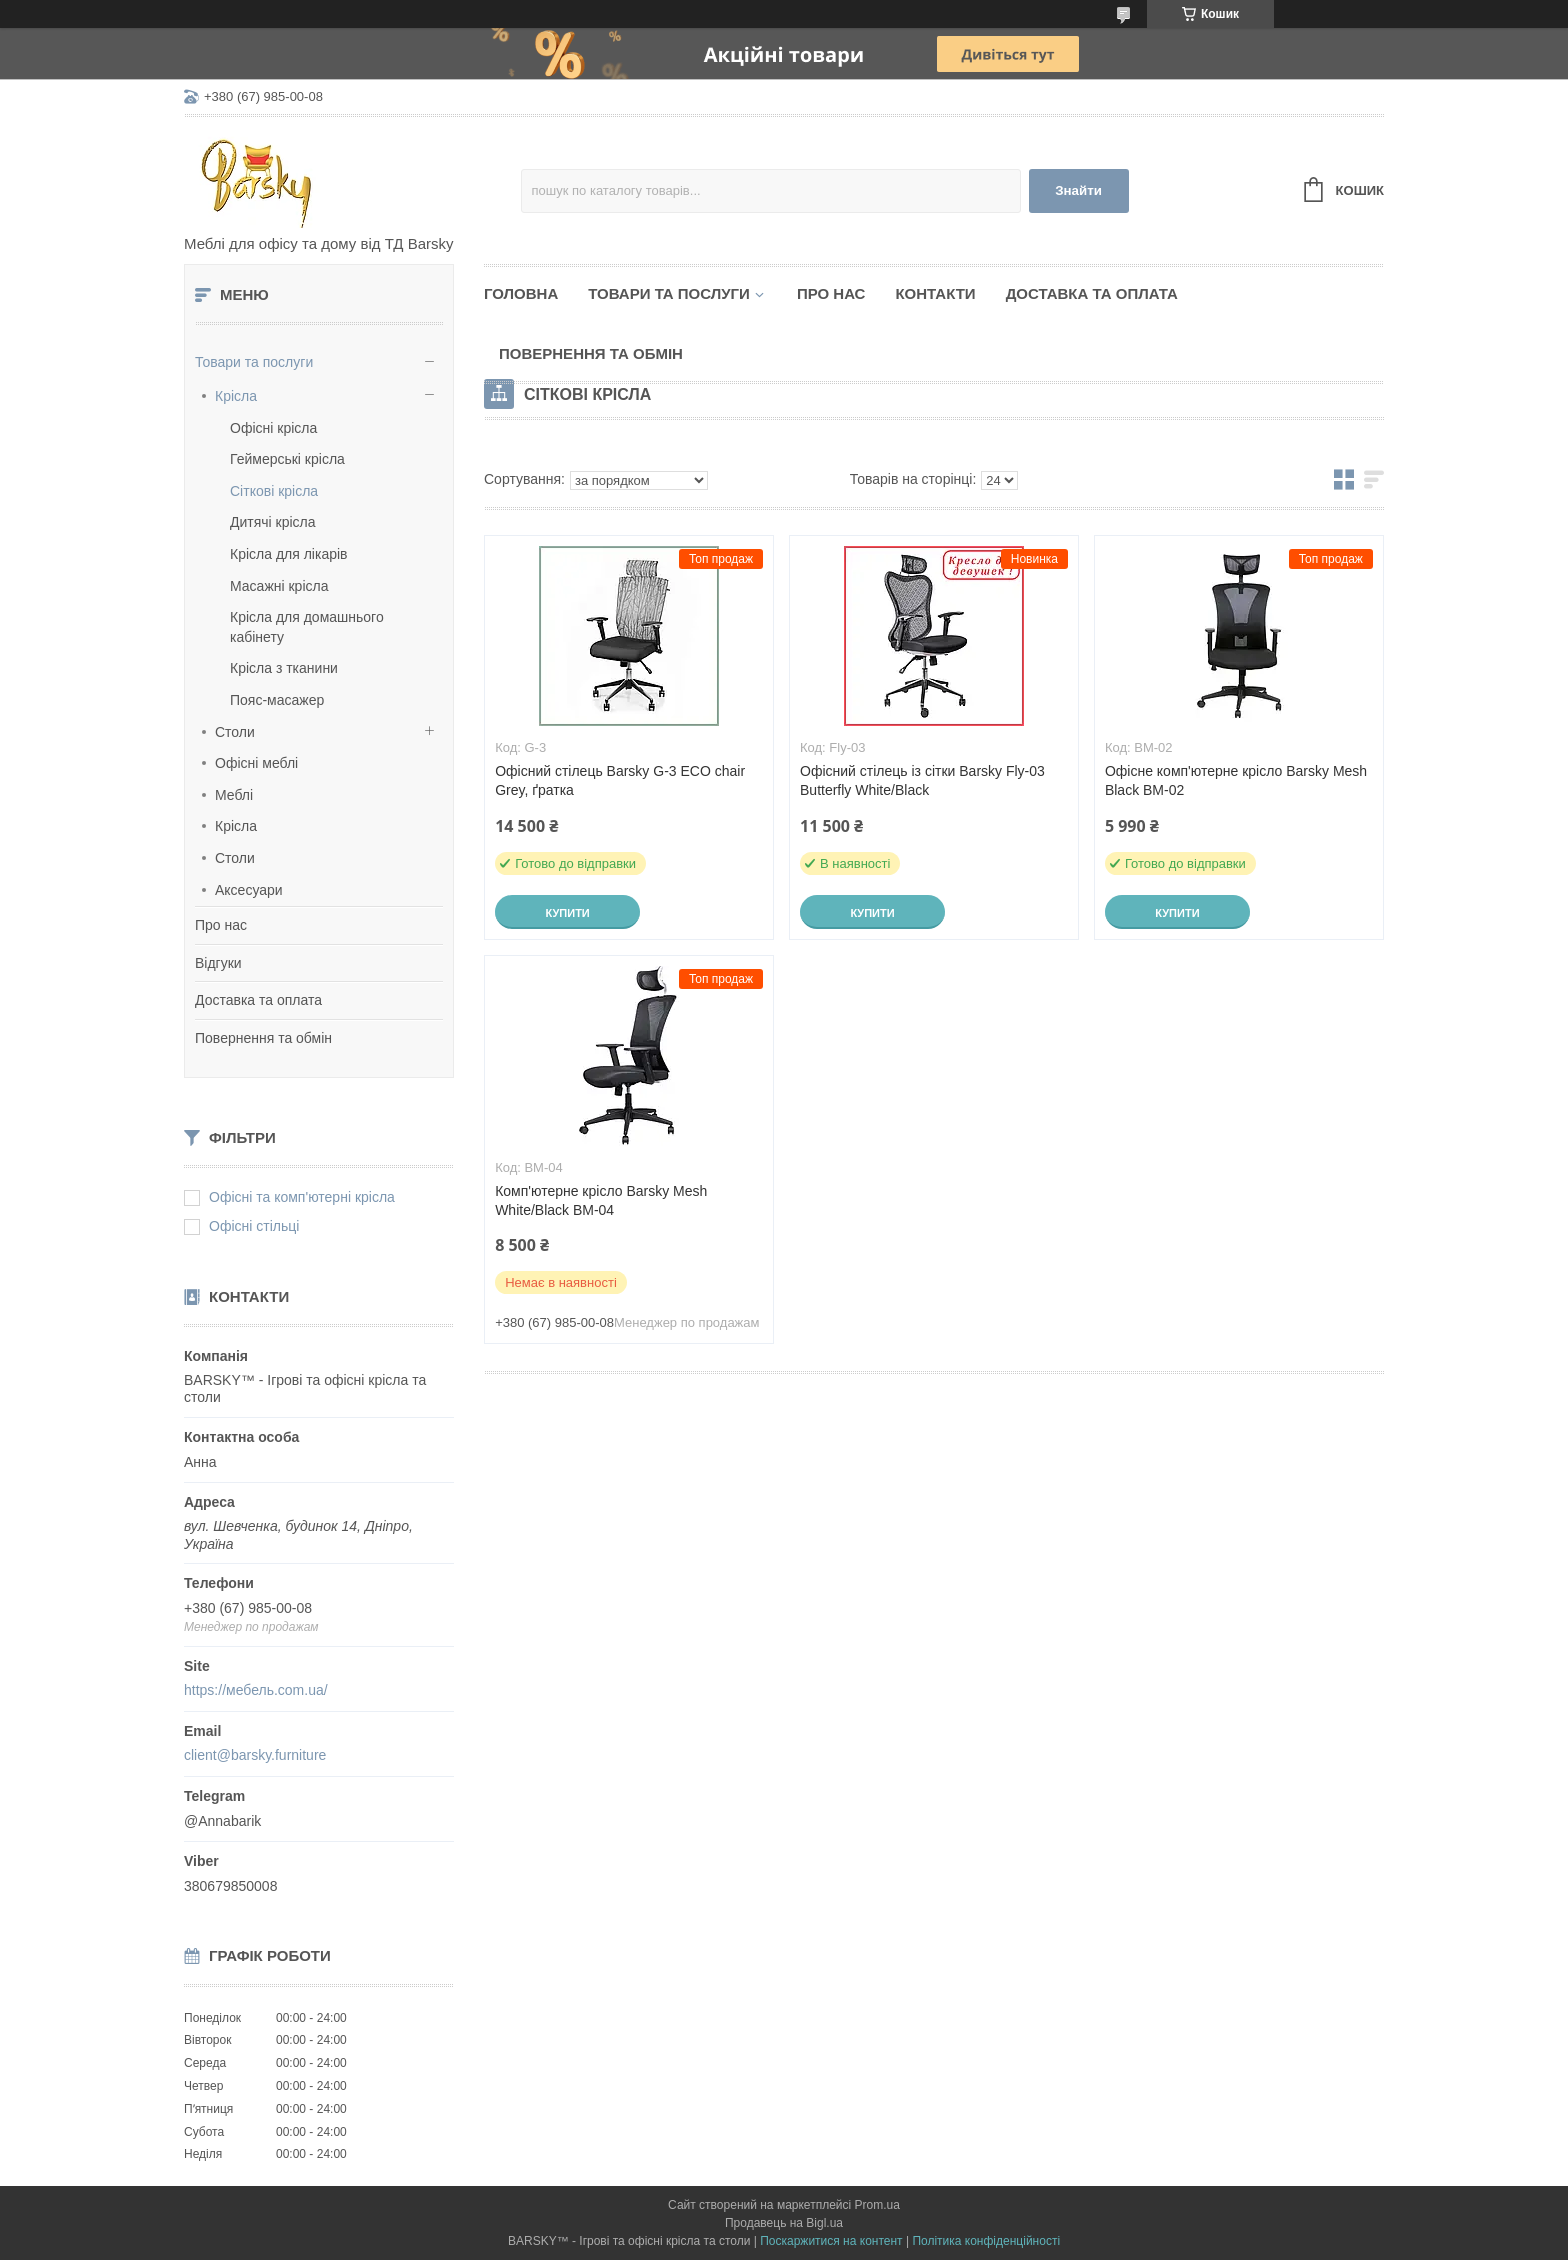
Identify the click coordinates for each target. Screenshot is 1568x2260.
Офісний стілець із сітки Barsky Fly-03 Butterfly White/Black (922, 780)
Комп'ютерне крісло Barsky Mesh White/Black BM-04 (601, 1200)
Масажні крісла (279, 586)
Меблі (234, 795)
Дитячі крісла (273, 522)
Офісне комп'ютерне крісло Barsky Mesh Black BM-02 (1236, 780)
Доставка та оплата (258, 1000)
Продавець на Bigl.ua (784, 2223)
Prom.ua (877, 2205)
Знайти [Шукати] (1078, 190)
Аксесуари (249, 890)
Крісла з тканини (284, 668)
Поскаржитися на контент (831, 2241)
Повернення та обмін (263, 1038)
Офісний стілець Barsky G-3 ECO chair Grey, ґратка (620, 780)
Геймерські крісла (287, 459)
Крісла (236, 396)
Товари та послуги (254, 362)
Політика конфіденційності (986, 2241)
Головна (521, 293)
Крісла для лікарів (289, 554)
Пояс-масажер (277, 700)
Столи (235, 732)
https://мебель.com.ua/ (256, 1690)
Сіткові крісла (274, 491)
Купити (567, 913)
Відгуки (218, 963)
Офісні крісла (273, 428)
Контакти (935, 293)
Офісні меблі (256, 763)
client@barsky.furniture (255, 1755)
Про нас (221, 925)
